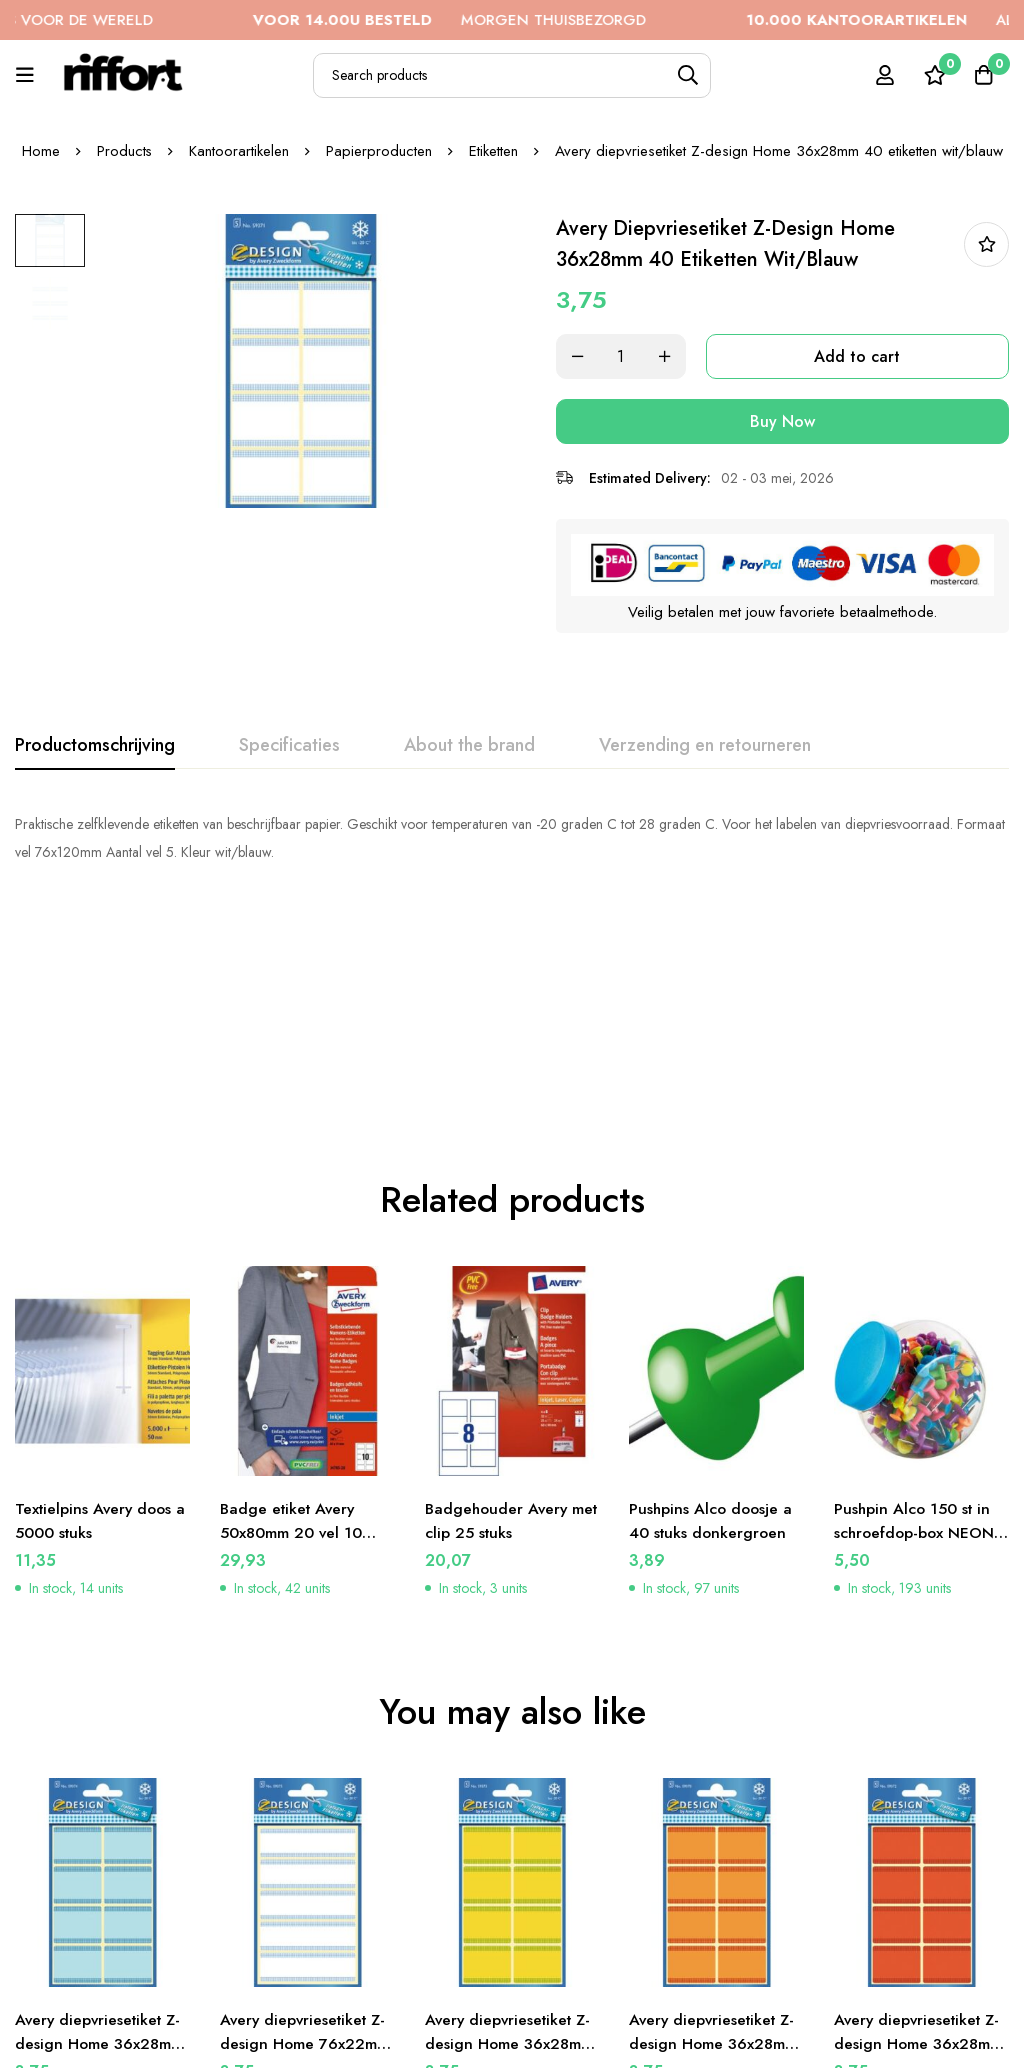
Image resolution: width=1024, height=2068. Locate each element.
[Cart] (983, 75)
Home (40, 151)
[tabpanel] (512, 836)
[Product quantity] (632, 356)
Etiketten (493, 151)
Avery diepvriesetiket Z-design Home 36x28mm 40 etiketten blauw (101, 1824)
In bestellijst (986, 244)
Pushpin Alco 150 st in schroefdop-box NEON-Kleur (918, 1312)
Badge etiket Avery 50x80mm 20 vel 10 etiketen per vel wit (292, 1312)
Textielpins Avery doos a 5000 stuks (96, 1300)
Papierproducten (379, 151)
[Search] (688, 75)
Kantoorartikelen (239, 151)
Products (124, 151)
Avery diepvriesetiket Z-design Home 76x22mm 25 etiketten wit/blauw (306, 1824)
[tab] (95, 744)
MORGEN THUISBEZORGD (481, 20)
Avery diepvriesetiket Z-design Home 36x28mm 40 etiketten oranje (715, 1824)
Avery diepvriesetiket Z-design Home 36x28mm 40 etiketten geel (511, 1824)
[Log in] (883, 75)
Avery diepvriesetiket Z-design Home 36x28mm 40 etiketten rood (920, 1824)
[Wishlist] (933, 75)
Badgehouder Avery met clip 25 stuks (498, 1300)
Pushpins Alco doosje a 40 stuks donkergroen (712, 1300)
